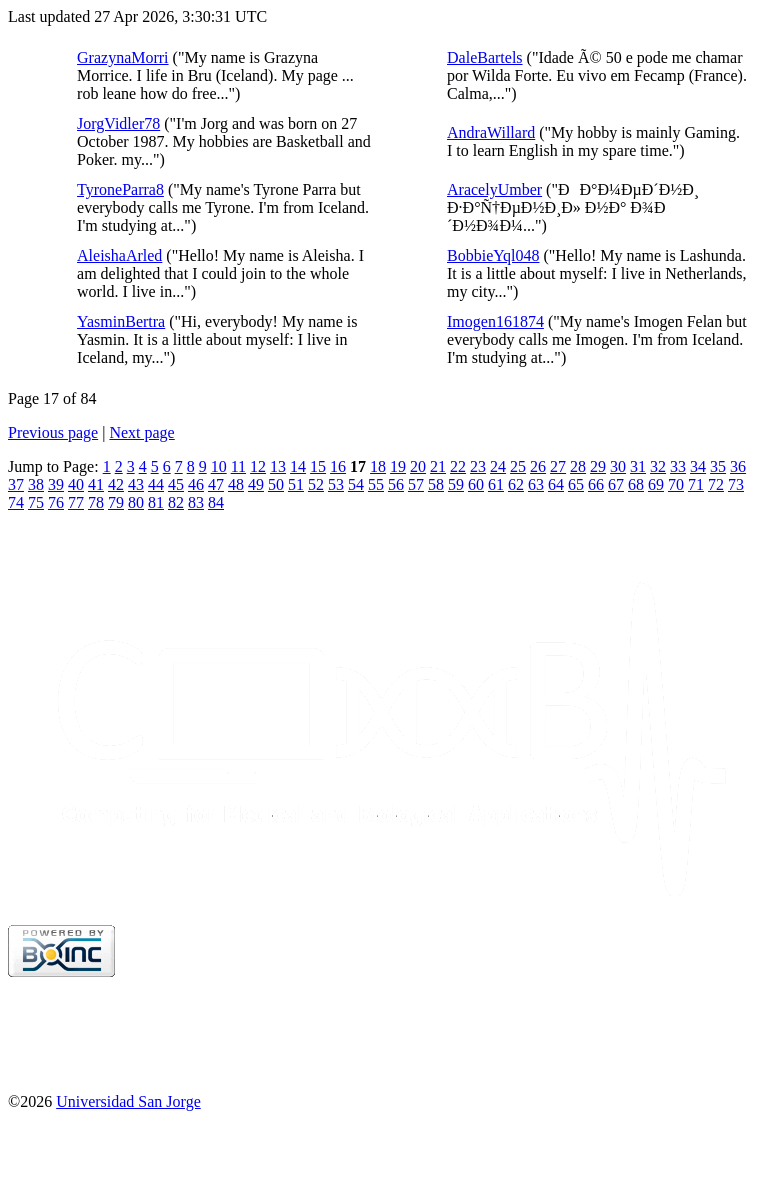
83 (196, 502)
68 (636, 484)
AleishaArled (119, 255)
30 (618, 466)
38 (36, 484)
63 (536, 484)
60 (476, 484)
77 (76, 502)
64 (556, 484)
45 (176, 484)
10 (219, 466)
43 (136, 484)
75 (36, 502)
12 (258, 466)
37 (16, 484)
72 (716, 484)
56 (396, 484)
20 (418, 466)
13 (278, 466)
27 (558, 466)
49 (256, 484)
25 (518, 466)
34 (698, 466)
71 (696, 484)
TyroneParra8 (120, 189)
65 (576, 484)
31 (638, 466)
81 (156, 502)
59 (456, 484)
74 (16, 502)
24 (498, 466)
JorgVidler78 (118, 123)
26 (538, 466)
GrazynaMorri (123, 57)
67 (616, 484)
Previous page (53, 432)
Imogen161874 (495, 321)
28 (578, 466)
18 (378, 466)
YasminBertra (121, 321)
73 (736, 484)
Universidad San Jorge (128, 1101)
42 (116, 484)
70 (676, 484)
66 (596, 484)
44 (156, 484)
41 (96, 484)
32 (658, 466)
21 (438, 466)
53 (336, 484)
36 (738, 466)
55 (376, 484)
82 (176, 502)
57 (416, 484)
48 (236, 484)
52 (316, 484)
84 (216, 502)
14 (298, 466)
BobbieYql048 (493, 255)
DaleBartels (485, 57)
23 (478, 466)
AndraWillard (491, 132)
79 (116, 502)
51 (296, 484)
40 (76, 484)
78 (96, 502)
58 (436, 484)
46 (196, 484)
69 (656, 484)
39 (56, 484)
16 (338, 466)
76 (56, 502)
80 (136, 502)
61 (496, 484)
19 (398, 466)
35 (718, 466)
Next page (141, 432)
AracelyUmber (494, 189)
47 (216, 484)
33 (678, 466)
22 (458, 466)
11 (238, 466)
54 (356, 484)
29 (598, 466)
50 (276, 484)
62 (516, 484)
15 (318, 466)
